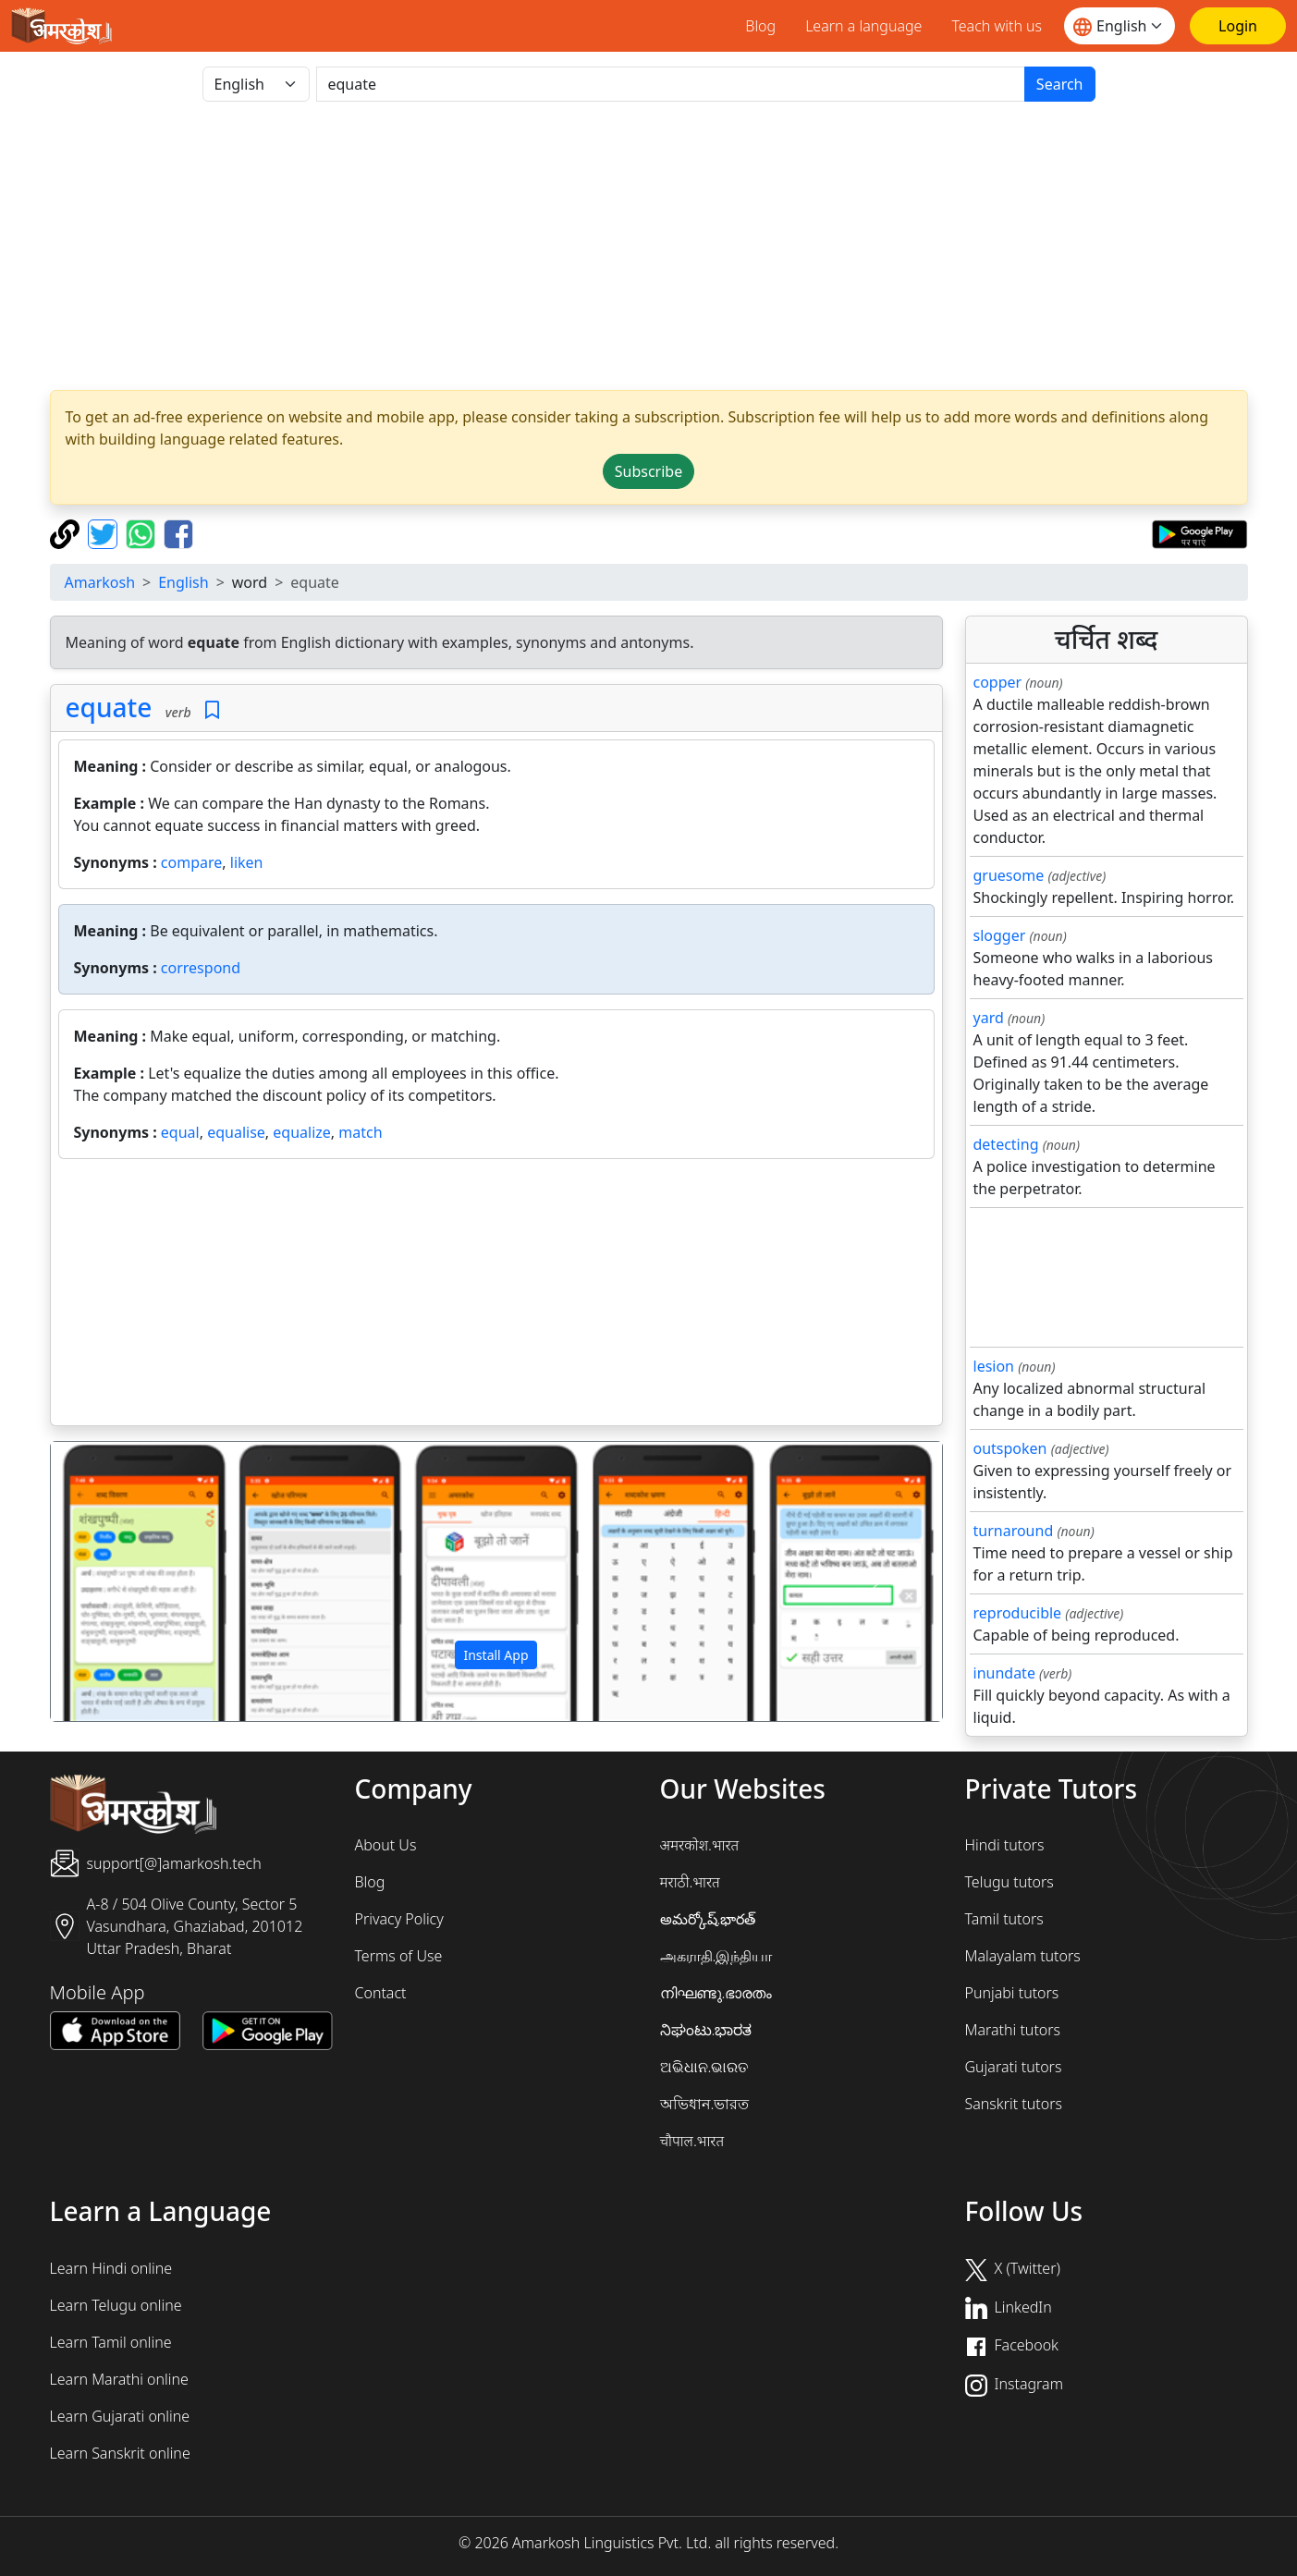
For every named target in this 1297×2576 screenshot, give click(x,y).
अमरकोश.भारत (700, 1845)
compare (191, 862)
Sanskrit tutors (1013, 2104)
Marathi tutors (1013, 2030)
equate (109, 707)
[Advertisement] (649, 245)
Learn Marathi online (119, 2379)
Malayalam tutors (1023, 1956)
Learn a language (863, 26)
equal (180, 1132)
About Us (386, 1845)
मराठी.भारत (690, 1882)
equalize (302, 1132)
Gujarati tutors (1013, 2067)
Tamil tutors (1004, 1919)
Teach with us (996, 26)
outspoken (1010, 1448)
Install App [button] (495, 1655)
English (183, 582)
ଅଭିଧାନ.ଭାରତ (704, 2067)
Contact (381, 1993)
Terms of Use (399, 1956)
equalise (236, 1132)
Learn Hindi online (111, 2268)
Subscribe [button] (648, 471)
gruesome (1009, 875)
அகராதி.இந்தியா (716, 1956)
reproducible (1017, 1613)
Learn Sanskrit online (120, 2453)
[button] (118, 1581)
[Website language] (1119, 25)
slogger (999, 935)
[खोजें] (670, 84)
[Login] (1238, 25)
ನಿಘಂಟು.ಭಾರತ (706, 2030)
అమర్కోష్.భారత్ (708, 1919)
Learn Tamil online (111, 2342)
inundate (1004, 1673)
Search (1059, 84)
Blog (760, 26)
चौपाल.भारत (692, 2140)
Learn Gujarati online (120, 2416)
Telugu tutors (1009, 1882)
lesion (994, 1366)
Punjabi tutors (1012, 1993)
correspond (200, 968)
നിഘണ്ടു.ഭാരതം (716, 1993)
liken (246, 862)
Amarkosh (100, 582)
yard (988, 1017)
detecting (1006, 1144)
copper (997, 682)
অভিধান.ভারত (705, 2104)
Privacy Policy (399, 1919)
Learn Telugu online (116, 2305)
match (360, 1132)
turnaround (1013, 1530)
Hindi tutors (1005, 1845)
